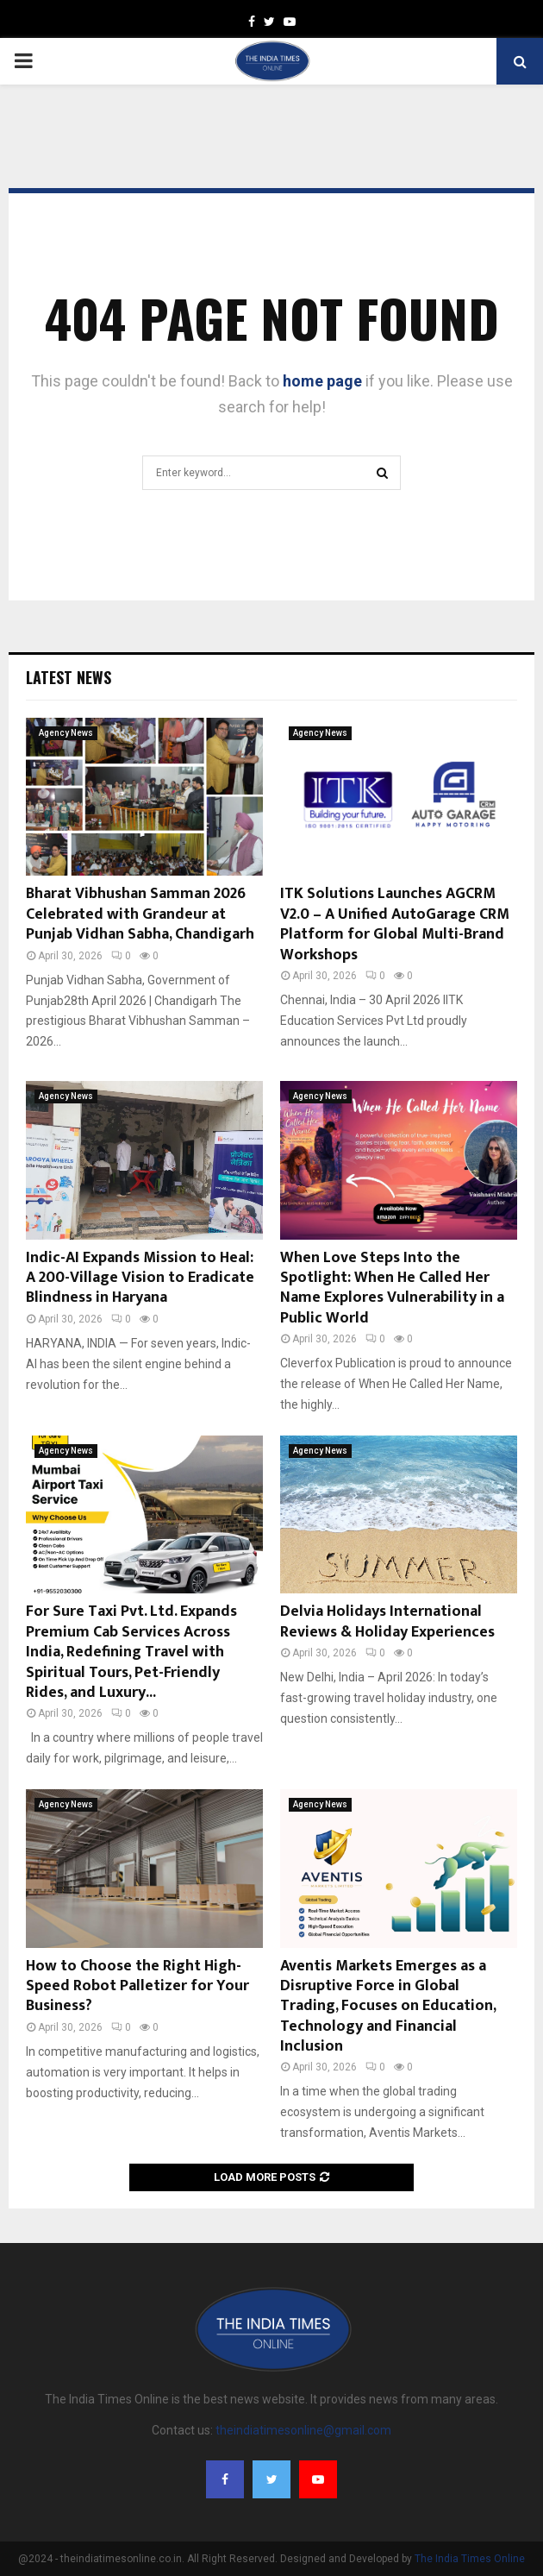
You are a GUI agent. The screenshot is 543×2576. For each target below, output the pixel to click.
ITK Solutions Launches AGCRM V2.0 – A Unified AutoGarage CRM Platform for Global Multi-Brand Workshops (394, 924)
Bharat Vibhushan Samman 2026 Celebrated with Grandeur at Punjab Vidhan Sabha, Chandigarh (140, 914)
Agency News (66, 733)
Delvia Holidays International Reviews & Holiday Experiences (387, 1621)
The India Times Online (470, 2559)
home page (322, 381)
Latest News (68, 677)
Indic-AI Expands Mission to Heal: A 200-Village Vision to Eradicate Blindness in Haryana (140, 1278)
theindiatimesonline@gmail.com (303, 2430)
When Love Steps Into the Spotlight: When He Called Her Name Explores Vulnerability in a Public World (392, 1288)
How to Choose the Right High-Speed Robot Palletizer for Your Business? (137, 1986)
